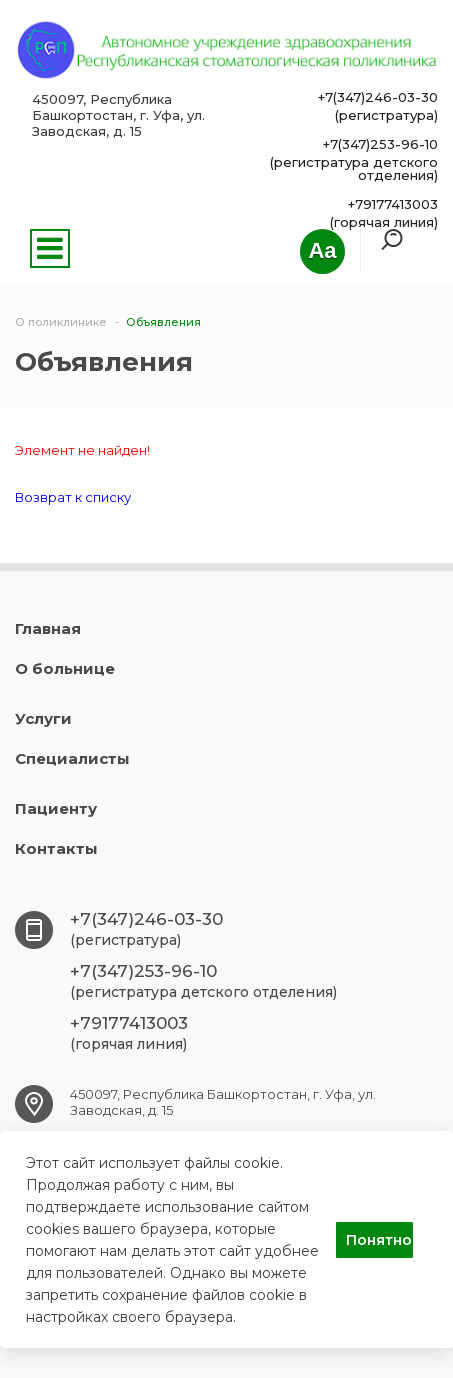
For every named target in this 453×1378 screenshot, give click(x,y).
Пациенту (56, 808)
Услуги (43, 718)
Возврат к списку (73, 497)
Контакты (56, 848)
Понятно (379, 1240)
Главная (48, 628)
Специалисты (72, 758)
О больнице (65, 668)
